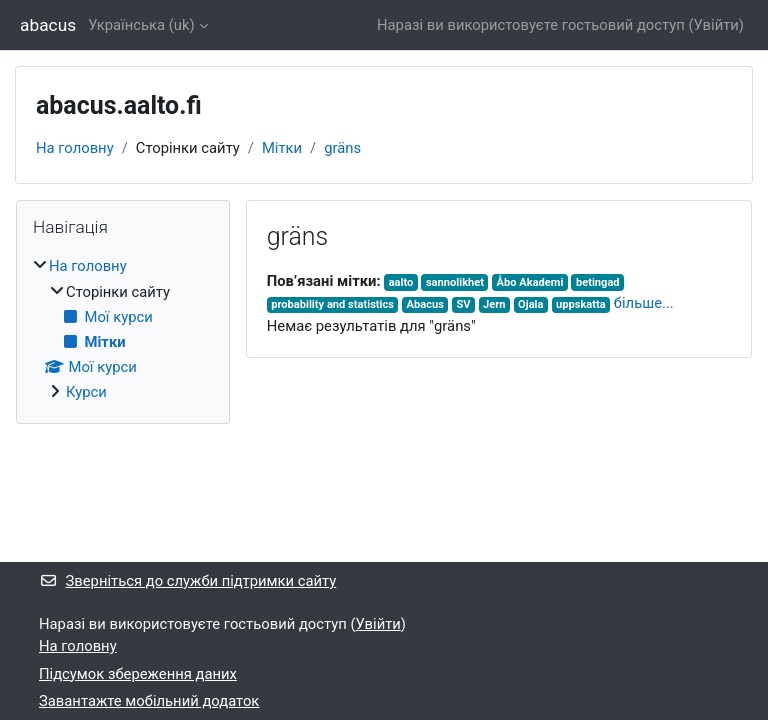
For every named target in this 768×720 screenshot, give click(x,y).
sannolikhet (455, 282)
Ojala (530, 304)
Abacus (425, 304)
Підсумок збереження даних (138, 674)
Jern (494, 304)
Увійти (716, 25)
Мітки (282, 148)
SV (463, 304)
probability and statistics (332, 304)
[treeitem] (123, 329)
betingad (598, 282)
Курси (86, 392)
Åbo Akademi (530, 282)
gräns (342, 148)
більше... (644, 303)
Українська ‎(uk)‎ (141, 25)
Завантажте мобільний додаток (149, 701)
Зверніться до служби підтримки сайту (187, 581)
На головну (75, 148)
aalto (401, 282)
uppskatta (581, 304)
